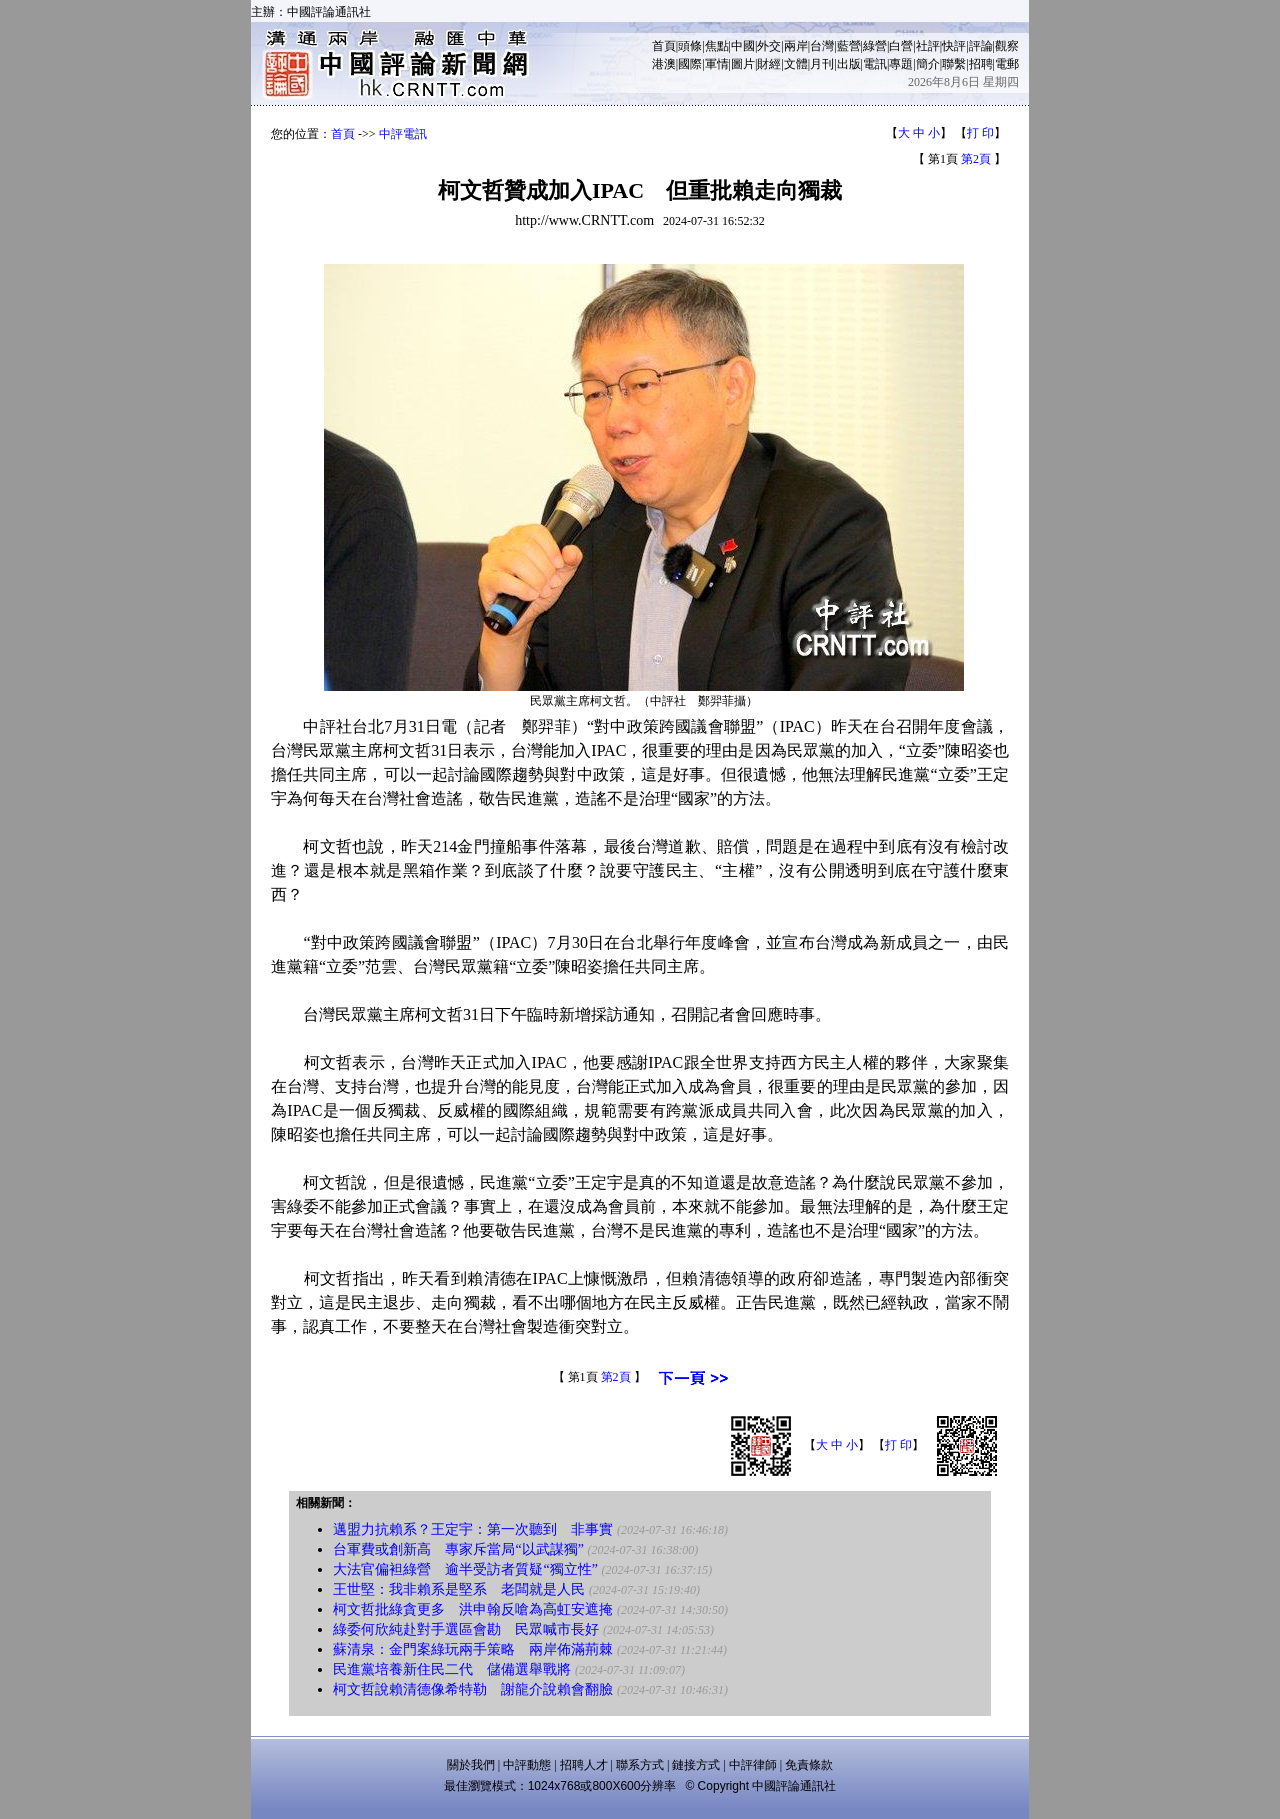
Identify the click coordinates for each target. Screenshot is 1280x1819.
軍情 (717, 64)
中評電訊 (403, 134)
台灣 (822, 46)
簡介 (928, 64)
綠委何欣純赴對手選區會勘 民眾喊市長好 (466, 1629)
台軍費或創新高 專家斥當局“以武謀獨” (458, 1549)
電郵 (1007, 64)
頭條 (690, 46)
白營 (901, 46)
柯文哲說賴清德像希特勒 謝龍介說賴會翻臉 (473, 1689)
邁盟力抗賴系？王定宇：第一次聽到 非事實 (473, 1529)
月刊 (822, 64)
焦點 (717, 46)
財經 (769, 64)
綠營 (875, 46)
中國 (743, 46)
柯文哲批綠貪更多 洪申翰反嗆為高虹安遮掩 (473, 1609)
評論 (981, 46)
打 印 (980, 133)
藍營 (849, 46)
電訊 (875, 64)
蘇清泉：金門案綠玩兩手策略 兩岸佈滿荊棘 (473, 1649)
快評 (954, 46)
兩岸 (796, 46)
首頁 (664, 46)
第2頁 (976, 159)
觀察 (1007, 46)
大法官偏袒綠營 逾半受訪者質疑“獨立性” (465, 1569)
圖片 (743, 64)
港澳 (664, 64)
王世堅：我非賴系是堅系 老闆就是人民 (459, 1589)
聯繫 (954, 64)
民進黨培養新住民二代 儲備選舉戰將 (452, 1669)
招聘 (981, 64)
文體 (796, 64)
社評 (928, 46)
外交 (769, 46)
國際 (690, 64)
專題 (901, 64)
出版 (849, 64)
